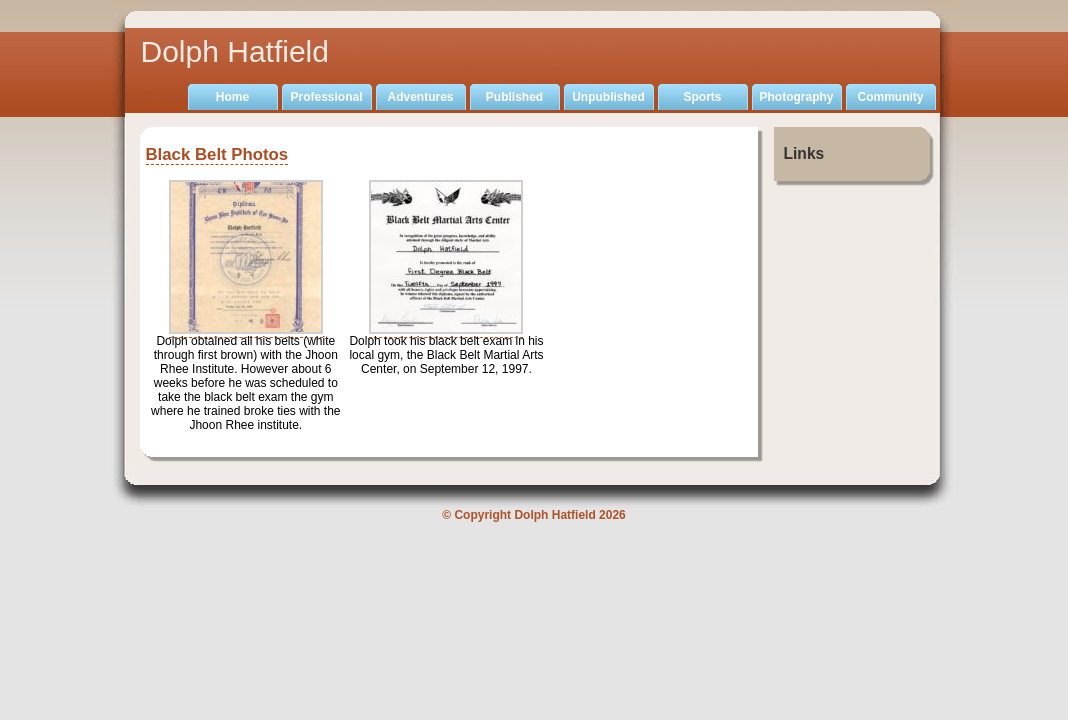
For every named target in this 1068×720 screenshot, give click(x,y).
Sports (702, 97)
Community (891, 97)
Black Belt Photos (217, 154)
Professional (326, 97)
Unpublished (608, 97)
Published (514, 97)
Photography (797, 97)
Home (232, 97)
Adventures (420, 97)
